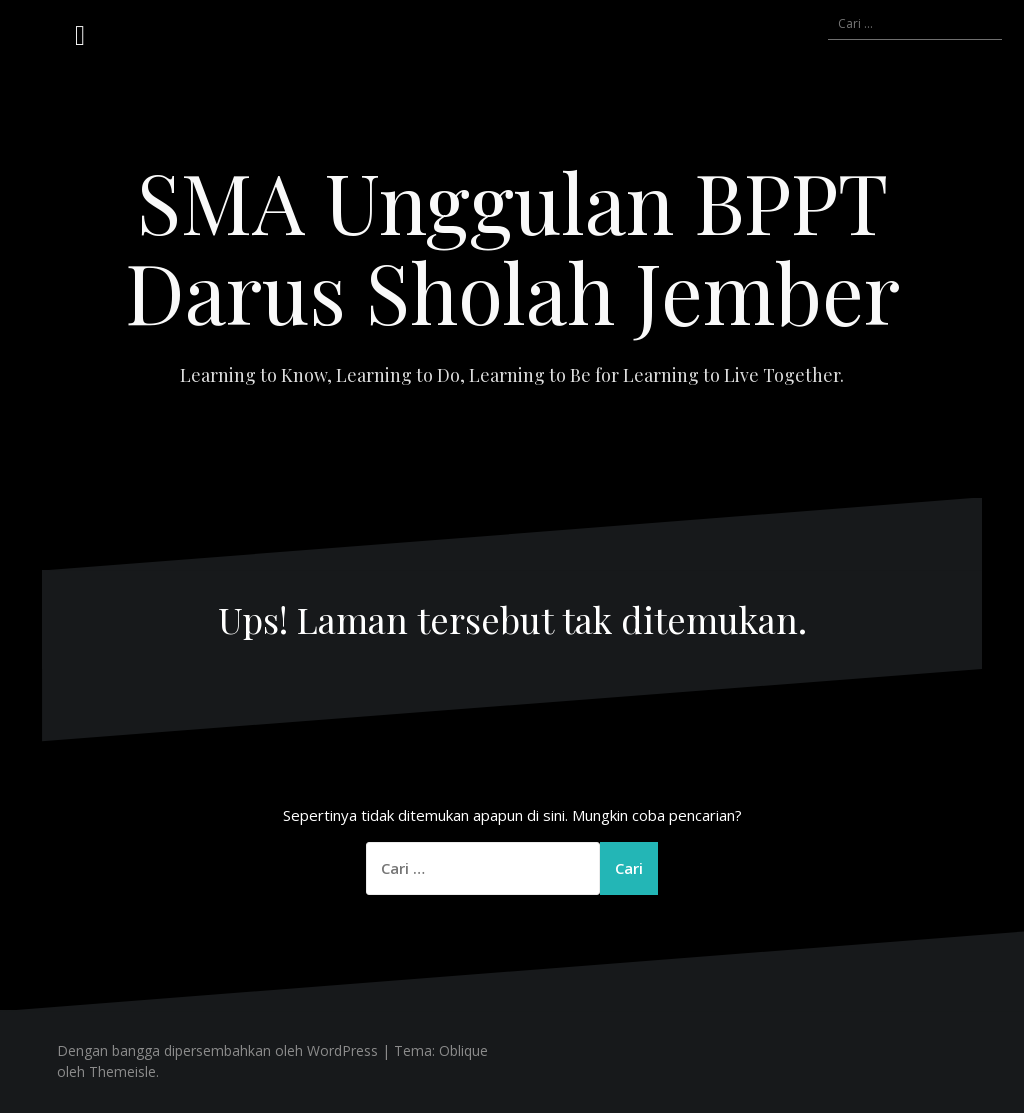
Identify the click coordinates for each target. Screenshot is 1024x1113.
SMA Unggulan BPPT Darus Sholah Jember (512, 246)
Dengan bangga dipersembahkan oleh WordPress (217, 1050)
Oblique (463, 1050)
